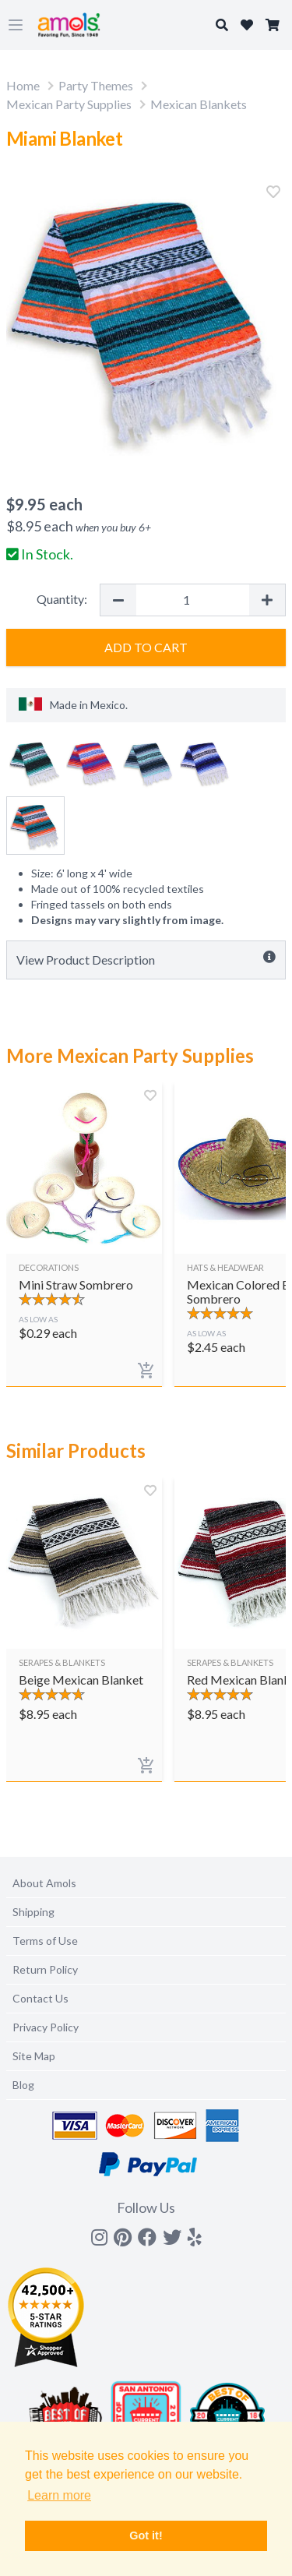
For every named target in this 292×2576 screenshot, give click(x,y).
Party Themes (95, 85)
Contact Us (40, 1998)
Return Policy (45, 1969)
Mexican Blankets (198, 104)
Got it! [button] (145, 2535)
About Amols (44, 1883)
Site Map (33, 2056)
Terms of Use (45, 1940)
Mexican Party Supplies (69, 104)
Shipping (33, 1911)
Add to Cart (146, 647)
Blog (23, 2084)
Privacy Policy (45, 2027)
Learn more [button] (59, 2495)
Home (23, 85)
